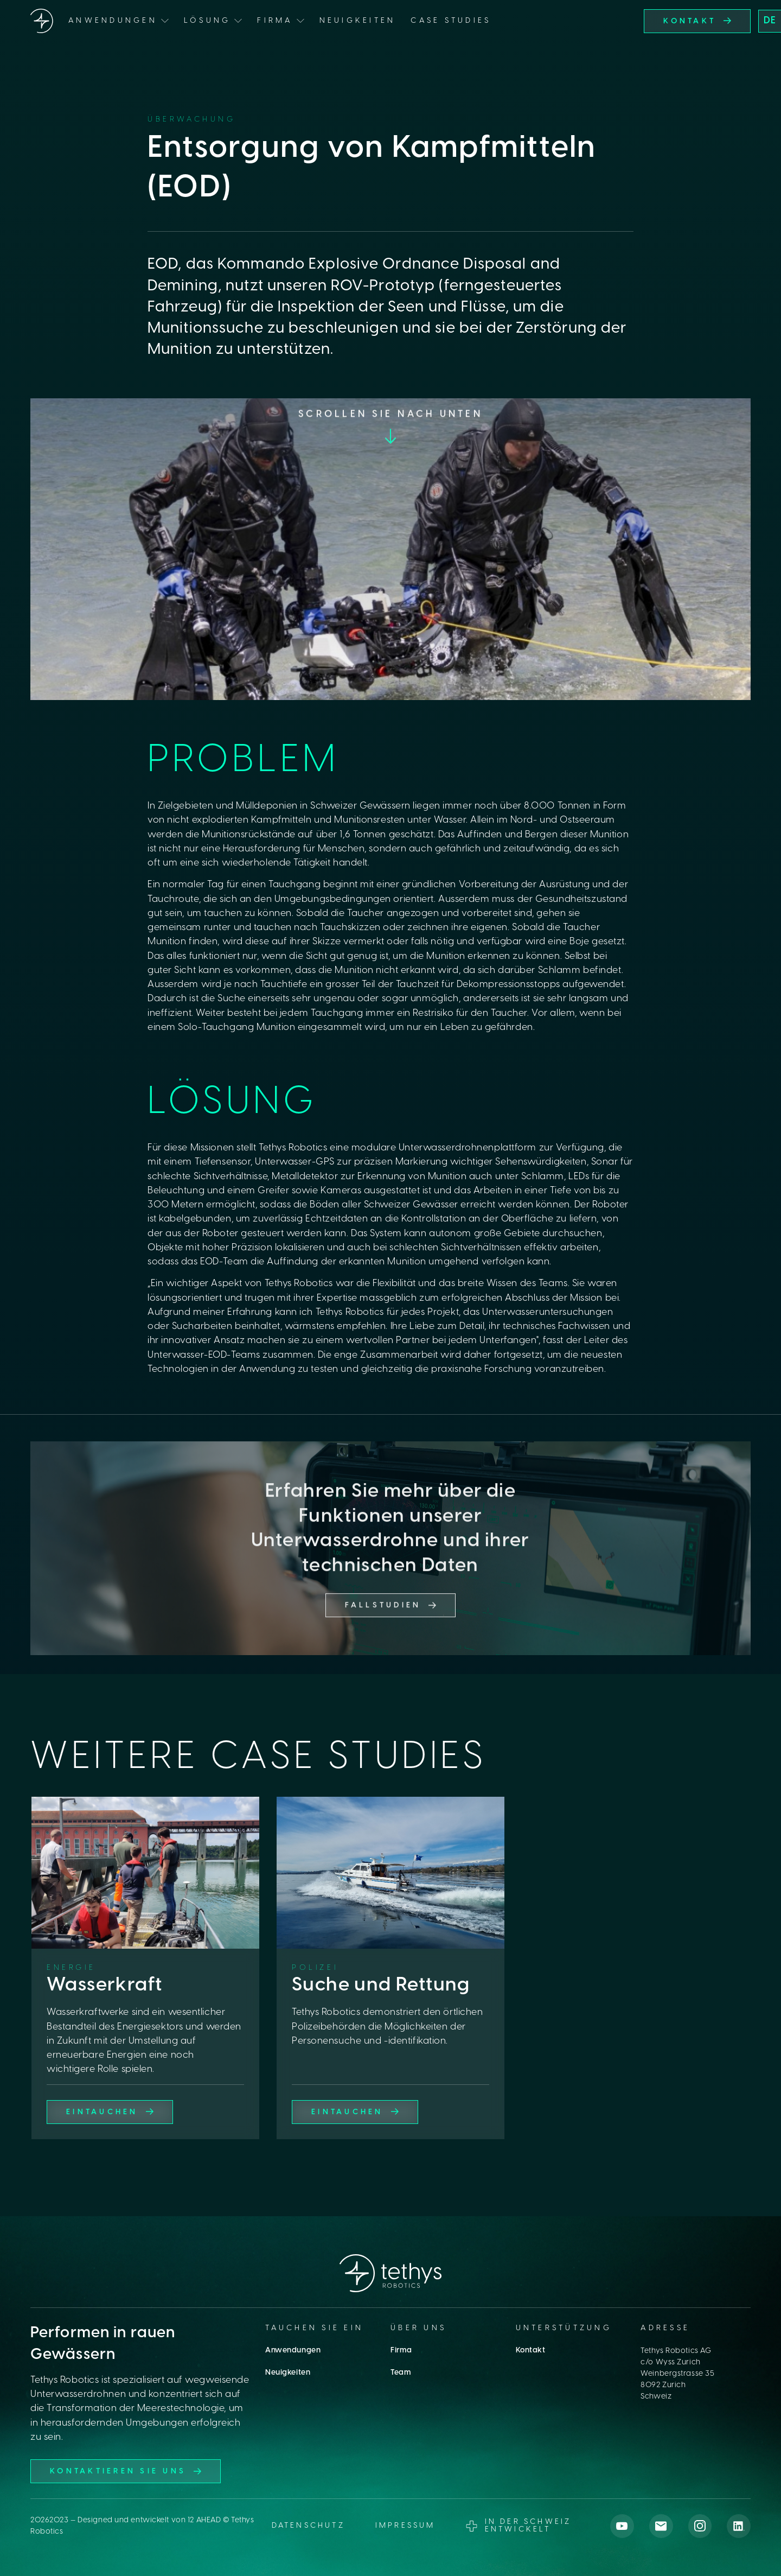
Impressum (405, 2526)
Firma (401, 2350)
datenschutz (308, 2526)
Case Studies (451, 21)
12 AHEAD (204, 2520)
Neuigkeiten (357, 21)
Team (400, 2373)
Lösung (207, 21)
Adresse (665, 2328)
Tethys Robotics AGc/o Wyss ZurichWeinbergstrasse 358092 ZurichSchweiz (677, 2374)
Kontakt (531, 2350)
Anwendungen (293, 2350)
